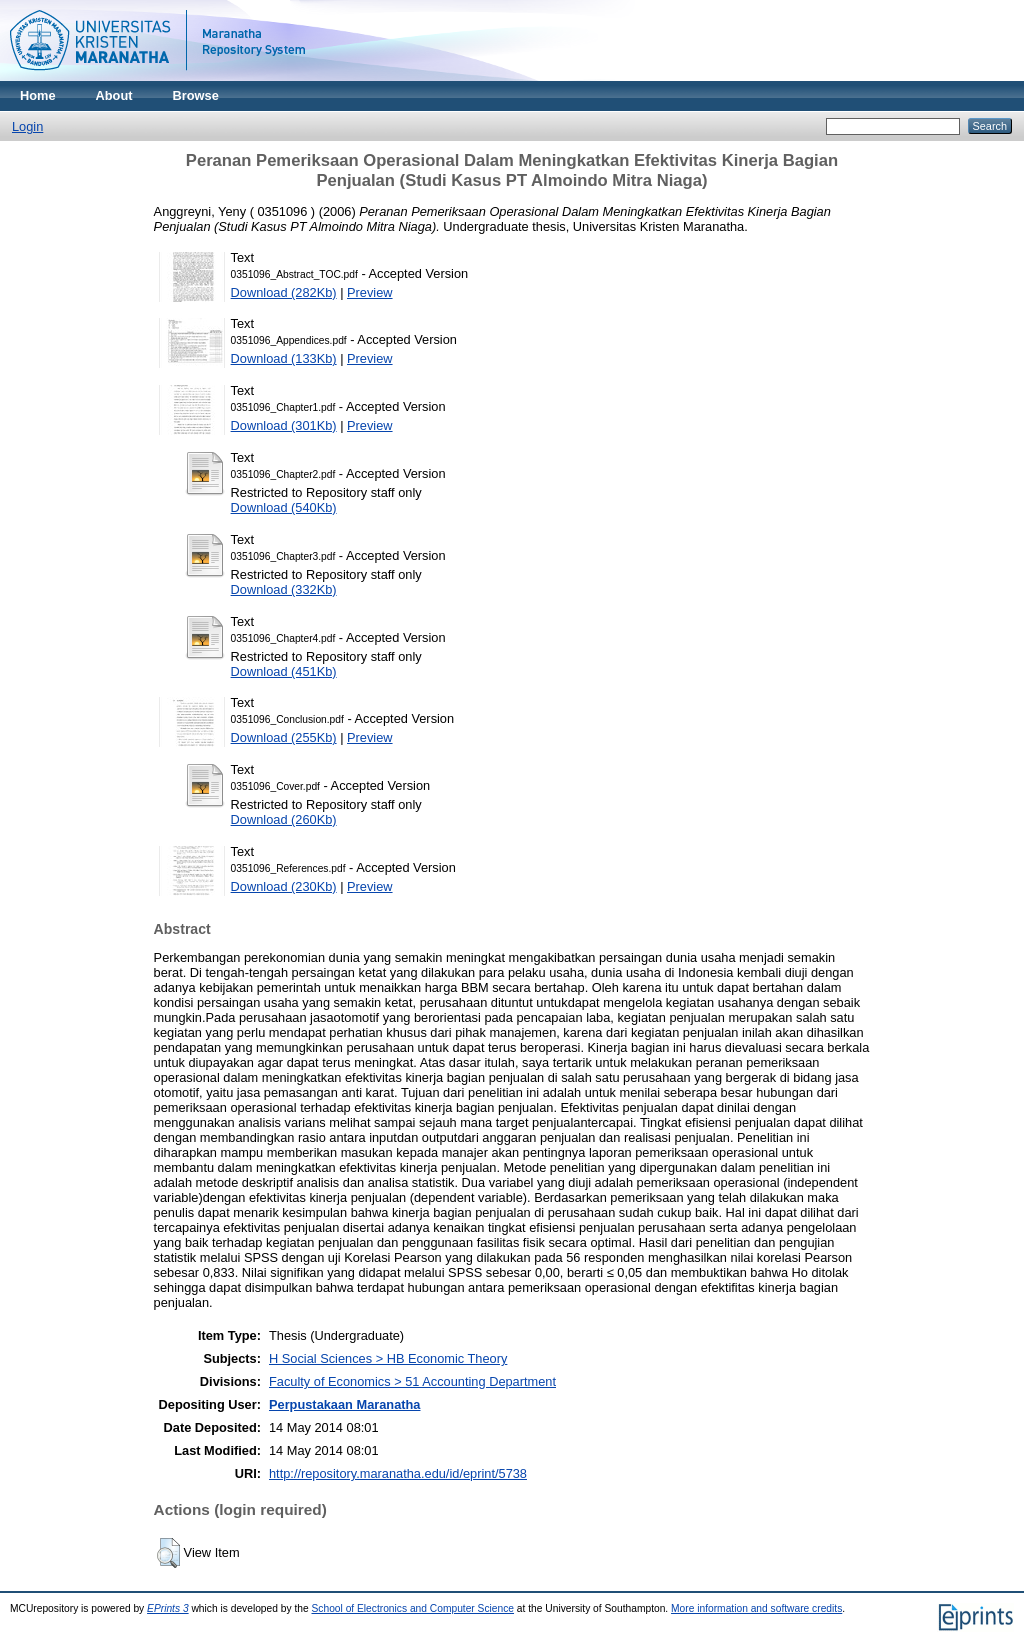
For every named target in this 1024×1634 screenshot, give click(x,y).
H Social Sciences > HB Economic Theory (388, 1358)
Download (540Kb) (284, 507)
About (114, 95)
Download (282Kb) (284, 292)
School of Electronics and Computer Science (413, 1608)
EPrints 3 (168, 1608)
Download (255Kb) (284, 737)
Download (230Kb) (284, 886)
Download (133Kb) (284, 358)
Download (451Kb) (284, 671)
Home (38, 95)
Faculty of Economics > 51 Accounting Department (412, 1381)
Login (27, 126)
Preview (370, 292)
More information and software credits (756, 1608)
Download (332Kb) (284, 589)
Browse (196, 95)
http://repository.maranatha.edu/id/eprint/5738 (398, 1473)
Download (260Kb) (284, 819)
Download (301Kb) (284, 425)
